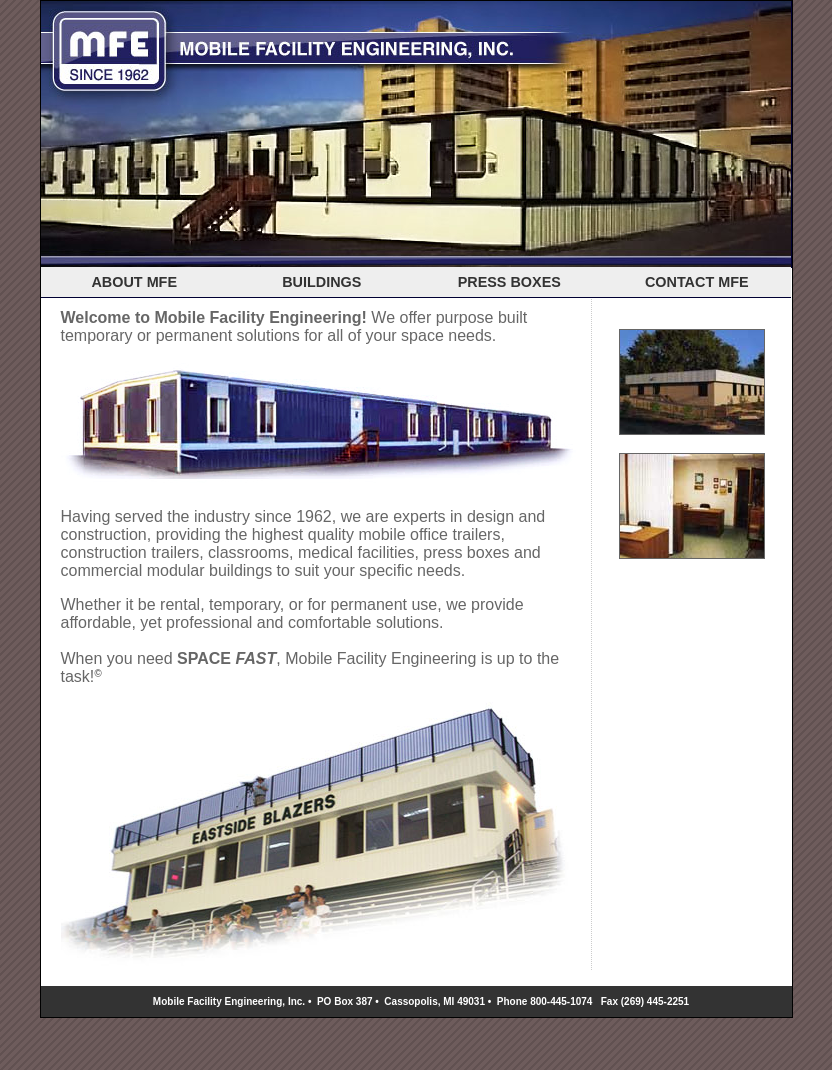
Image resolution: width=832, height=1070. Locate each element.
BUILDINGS (321, 282)
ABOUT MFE (134, 282)
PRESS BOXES (509, 282)
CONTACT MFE (697, 282)
